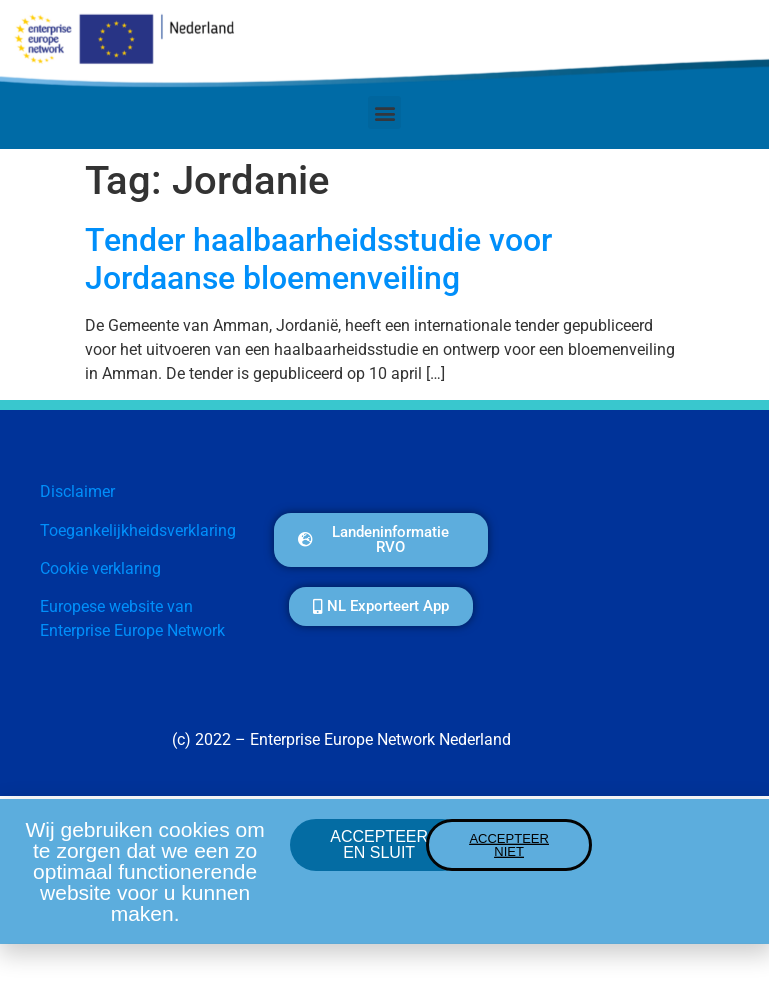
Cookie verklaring (100, 568)
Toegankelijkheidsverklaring (138, 530)
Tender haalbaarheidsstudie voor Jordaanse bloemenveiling (318, 259)
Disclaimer (77, 491)
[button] (384, 112)
